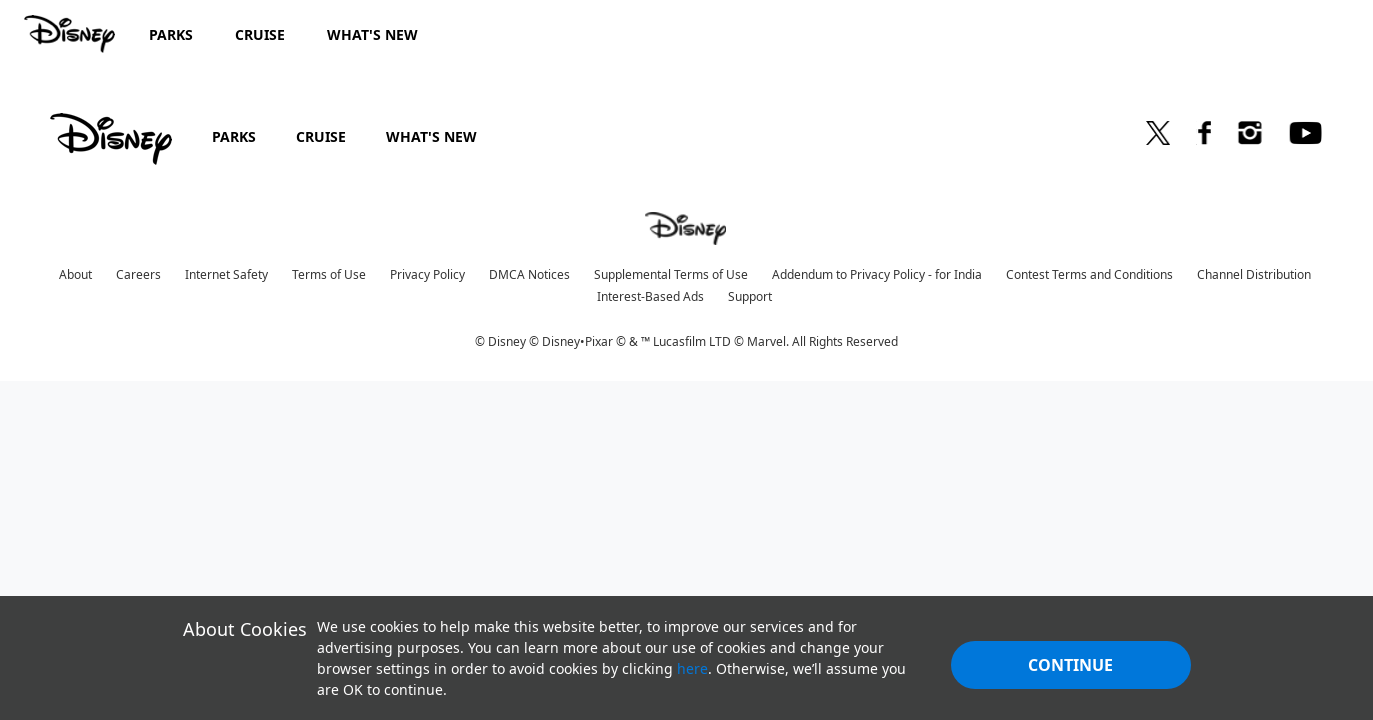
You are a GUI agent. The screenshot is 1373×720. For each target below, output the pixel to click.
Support (750, 296)
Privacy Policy (427, 274)
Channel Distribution (1254, 274)
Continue (1070, 665)
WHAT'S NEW (431, 136)
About (75, 274)
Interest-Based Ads (650, 296)
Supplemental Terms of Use (671, 274)
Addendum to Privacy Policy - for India (877, 274)
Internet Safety (226, 274)
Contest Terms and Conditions (1089, 274)
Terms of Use (329, 274)
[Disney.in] (71, 34)
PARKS (234, 136)
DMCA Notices (529, 274)
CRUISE (321, 136)
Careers (138, 274)
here (692, 668)
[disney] (111, 139)
